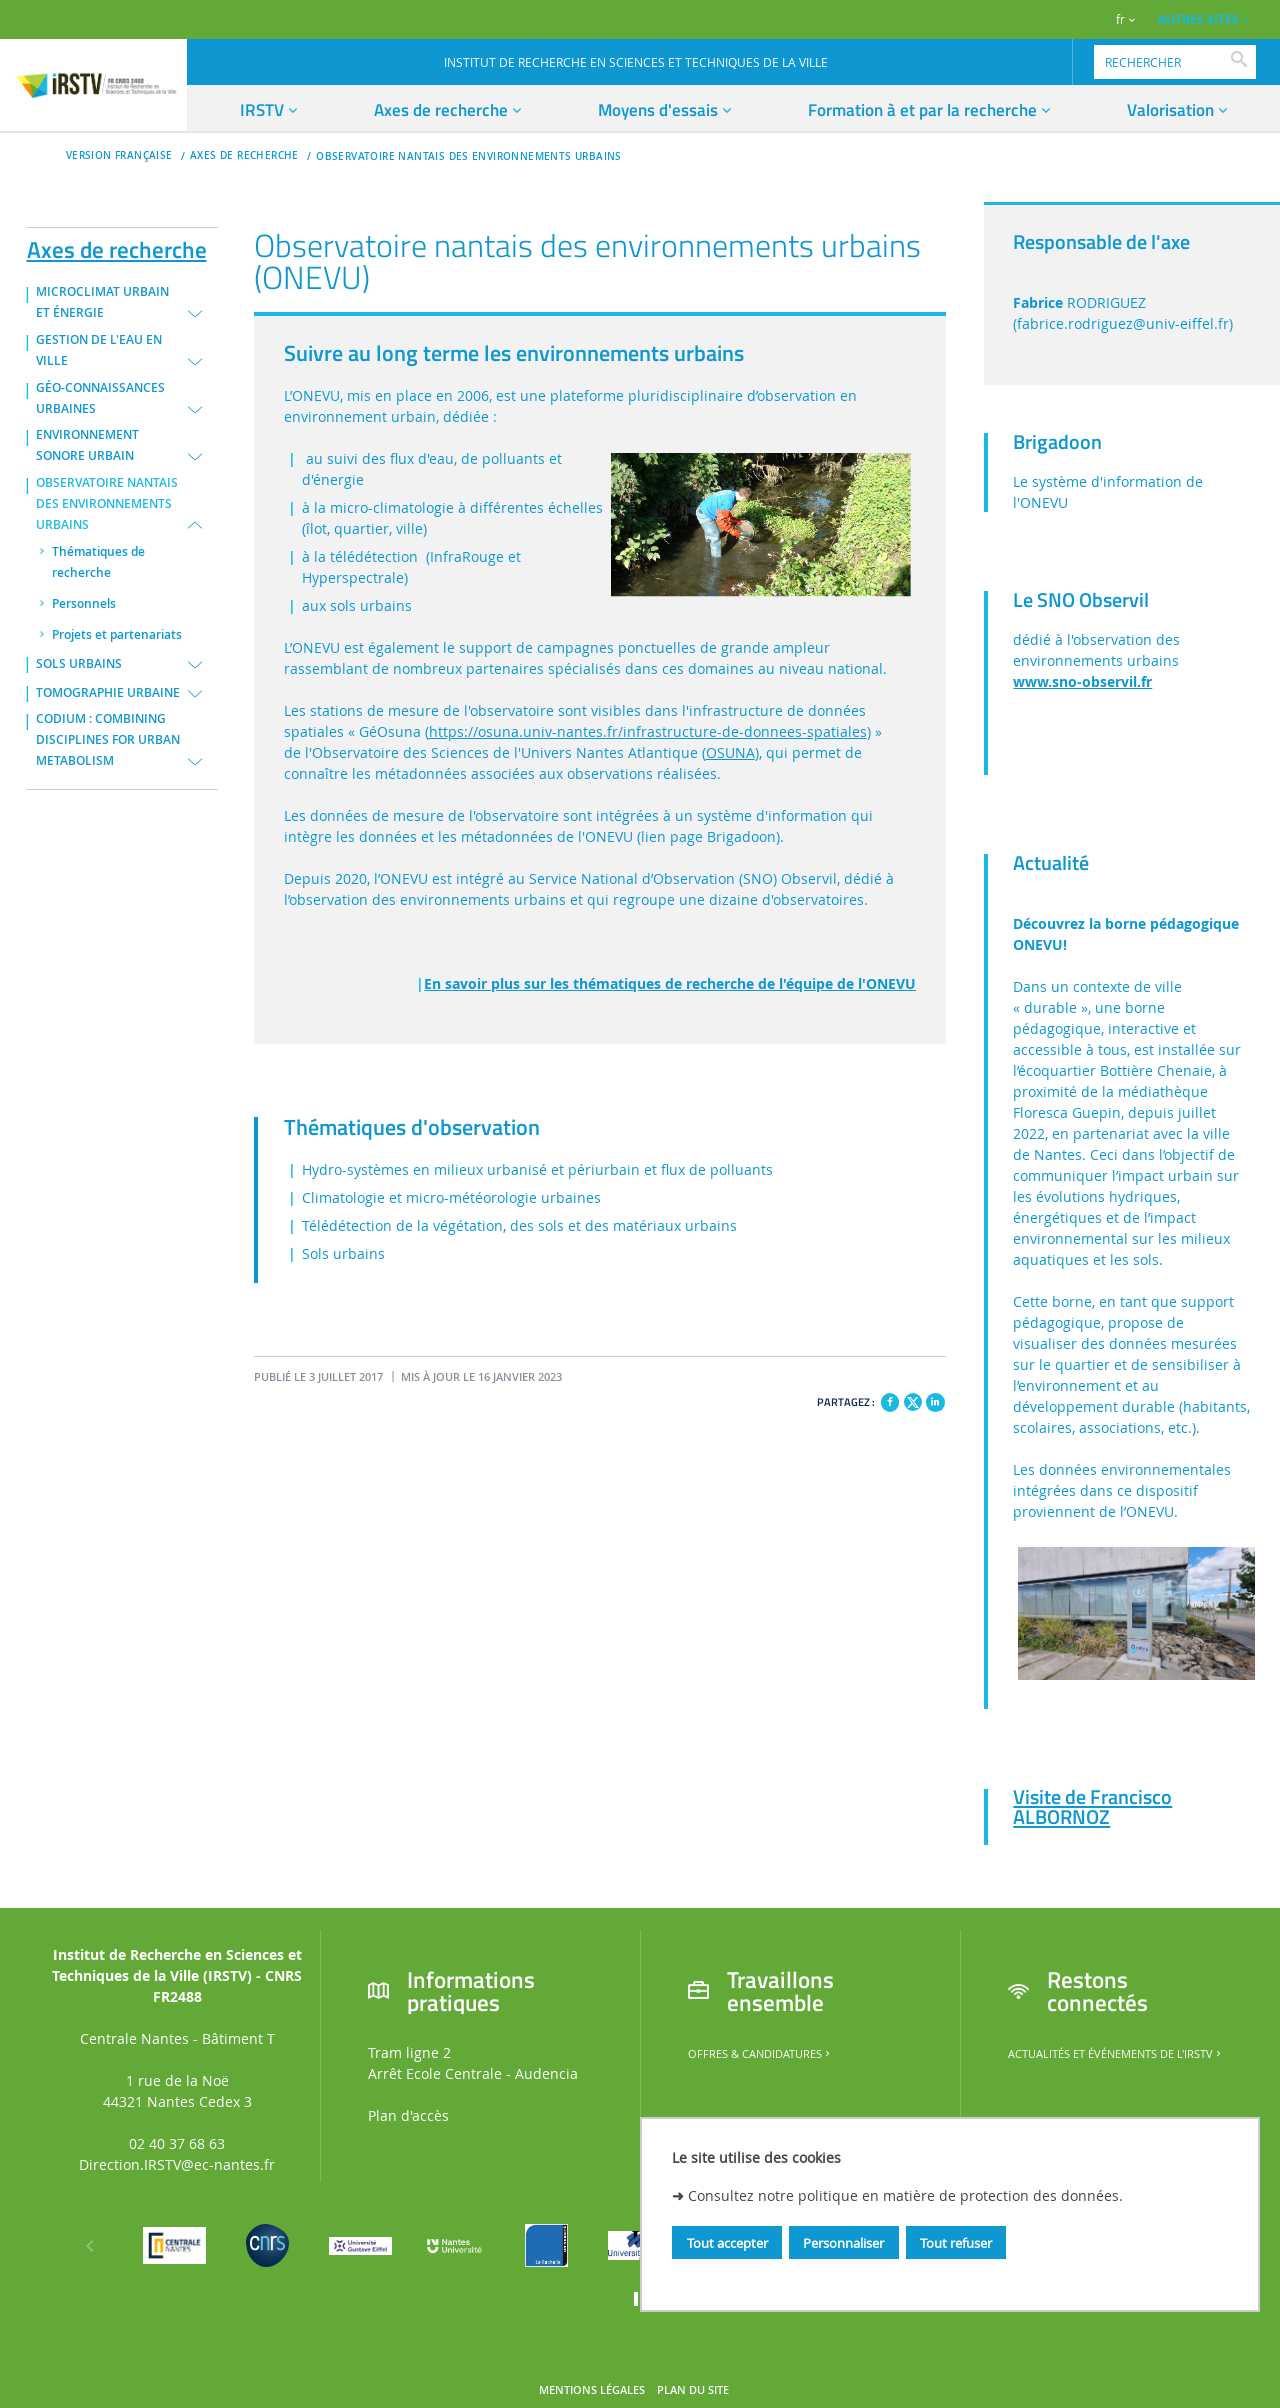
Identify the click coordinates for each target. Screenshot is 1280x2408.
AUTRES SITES (1198, 19)
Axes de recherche (117, 246)
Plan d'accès (408, 2115)
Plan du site (693, 2390)
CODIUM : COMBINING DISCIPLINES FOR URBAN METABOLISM (108, 740)
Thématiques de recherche (98, 562)
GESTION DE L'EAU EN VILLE (99, 350)
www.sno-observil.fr (1082, 681)
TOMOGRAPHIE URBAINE (108, 693)
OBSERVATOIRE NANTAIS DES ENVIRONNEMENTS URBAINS (468, 156)
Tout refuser (956, 2243)
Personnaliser (843, 2243)
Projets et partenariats (117, 635)
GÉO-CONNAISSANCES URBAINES (100, 398)
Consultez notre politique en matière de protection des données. (905, 2195)
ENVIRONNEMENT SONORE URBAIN (87, 445)
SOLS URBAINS (79, 664)
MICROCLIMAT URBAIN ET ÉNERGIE (102, 302)
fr (1120, 19)
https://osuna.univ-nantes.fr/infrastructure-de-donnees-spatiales (648, 731)
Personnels (84, 604)
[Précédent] (90, 2246)
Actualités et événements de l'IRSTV (1116, 2054)
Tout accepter (727, 2243)
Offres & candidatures (760, 2054)
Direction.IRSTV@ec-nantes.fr (177, 2164)
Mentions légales (592, 2390)
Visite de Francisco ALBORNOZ (1092, 1806)
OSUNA (730, 752)
